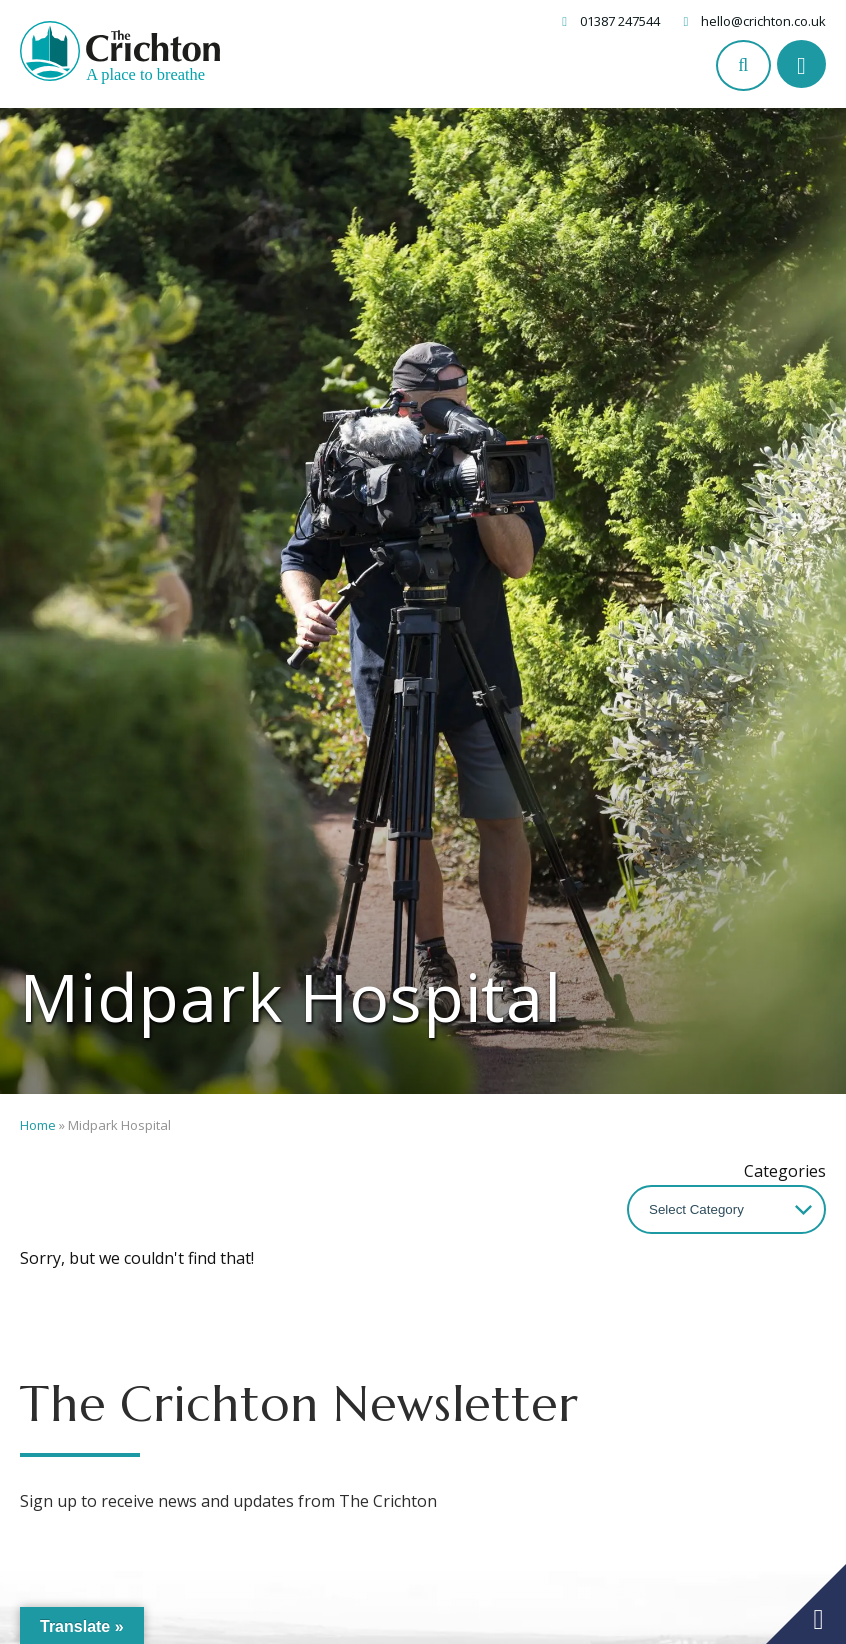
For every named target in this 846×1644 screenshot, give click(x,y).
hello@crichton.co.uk (763, 21)
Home (38, 1125)
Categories (785, 1171)
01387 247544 (620, 21)
